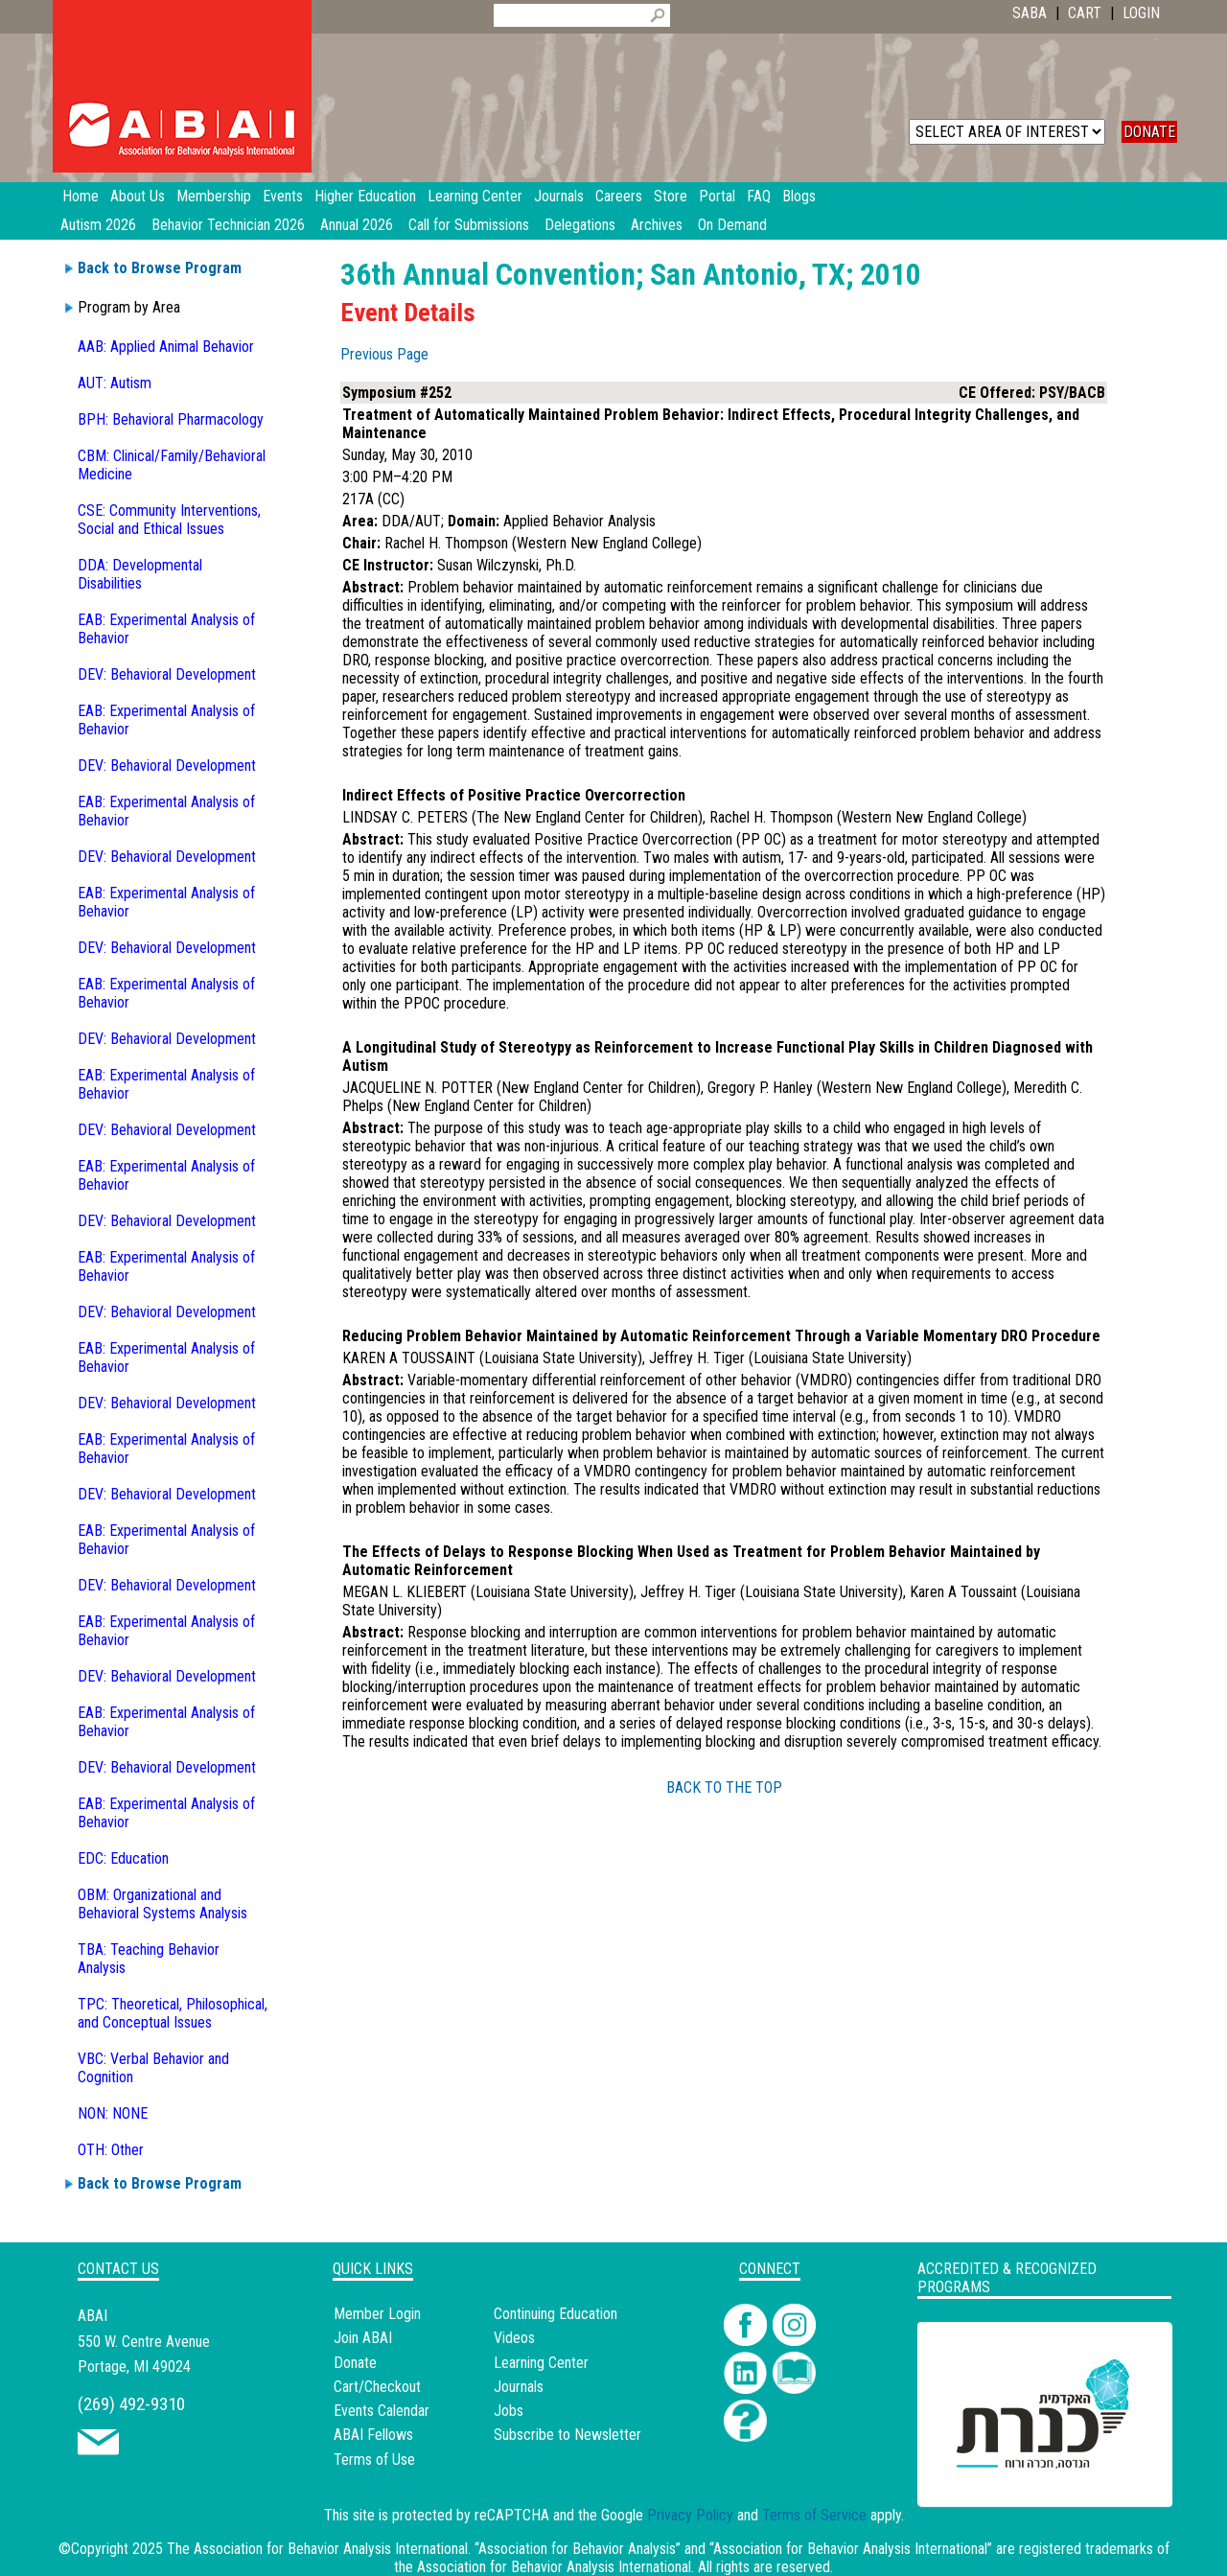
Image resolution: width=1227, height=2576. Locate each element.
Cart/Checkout (377, 2387)
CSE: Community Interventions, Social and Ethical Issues (169, 519)
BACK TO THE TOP (724, 1787)
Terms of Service (814, 2515)
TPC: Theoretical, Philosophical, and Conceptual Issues (172, 2013)
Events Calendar (381, 2411)
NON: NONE (113, 2113)
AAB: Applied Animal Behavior (166, 346)
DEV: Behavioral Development (167, 674)
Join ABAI (363, 2338)
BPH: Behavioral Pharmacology (171, 419)
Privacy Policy (690, 2515)
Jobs (508, 2411)
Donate (355, 2363)
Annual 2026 (356, 225)
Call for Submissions (468, 225)
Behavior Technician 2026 (228, 225)
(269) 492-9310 (131, 2404)
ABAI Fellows (373, 2434)
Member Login (377, 2314)
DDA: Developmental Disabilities (140, 574)
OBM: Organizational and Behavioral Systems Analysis (162, 1904)
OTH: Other (111, 2150)
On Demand (732, 225)
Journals (519, 2387)
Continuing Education (555, 2314)
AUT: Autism (114, 383)
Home (80, 196)
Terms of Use (374, 2459)
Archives (657, 225)
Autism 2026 (98, 225)
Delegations (579, 225)
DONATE (1149, 132)
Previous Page (384, 354)
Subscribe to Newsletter (567, 2434)
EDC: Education (123, 1858)
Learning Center (541, 2363)
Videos (514, 2338)
